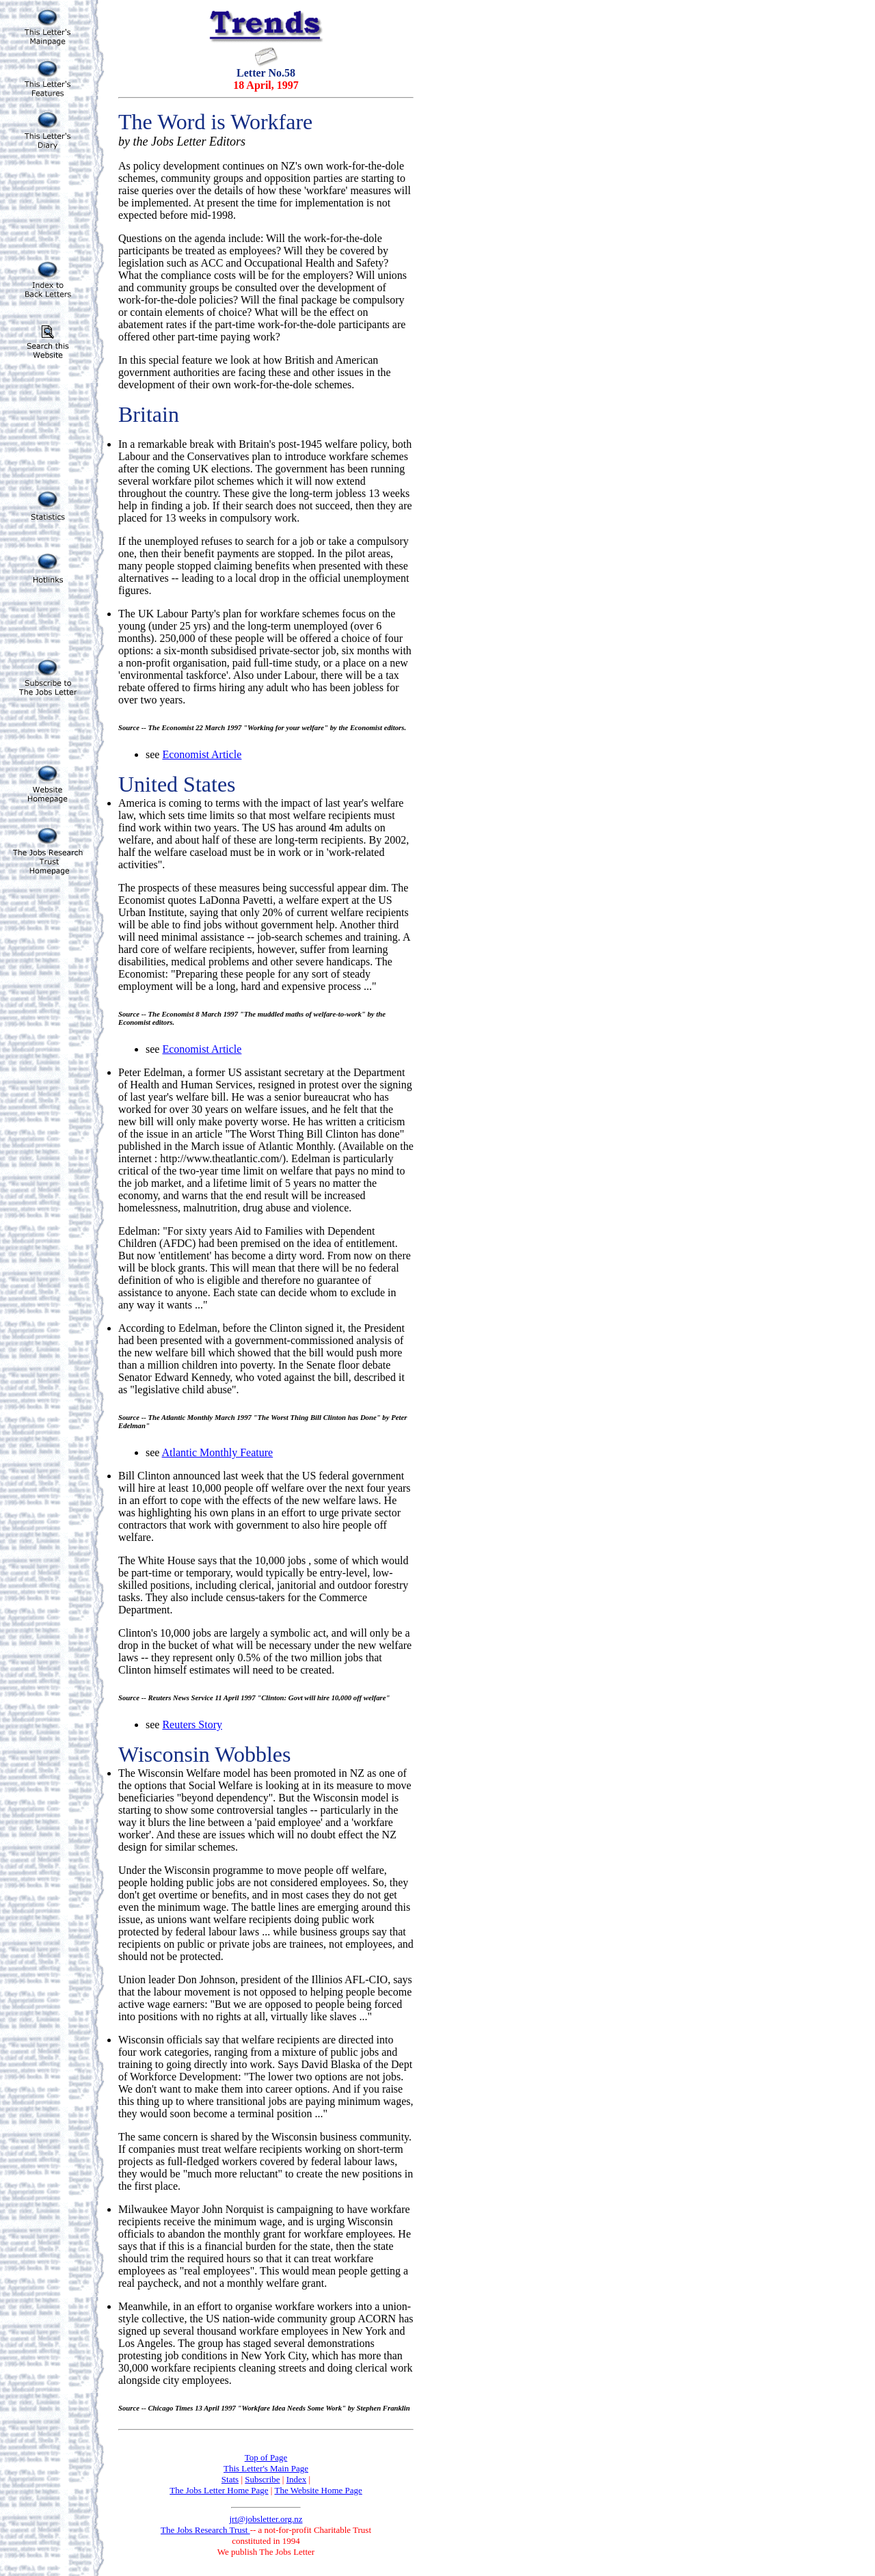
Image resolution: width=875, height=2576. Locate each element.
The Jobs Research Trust (205, 2530)
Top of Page (266, 2457)
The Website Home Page (318, 2490)
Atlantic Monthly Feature (217, 1452)
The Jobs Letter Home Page (219, 2490)
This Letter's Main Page (266, 2468)
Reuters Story (192, 1724)
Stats (230, 2479)
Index (296, 2479)
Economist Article (201, 754)
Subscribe (262, 2479)
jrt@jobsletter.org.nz (265, 2519)
